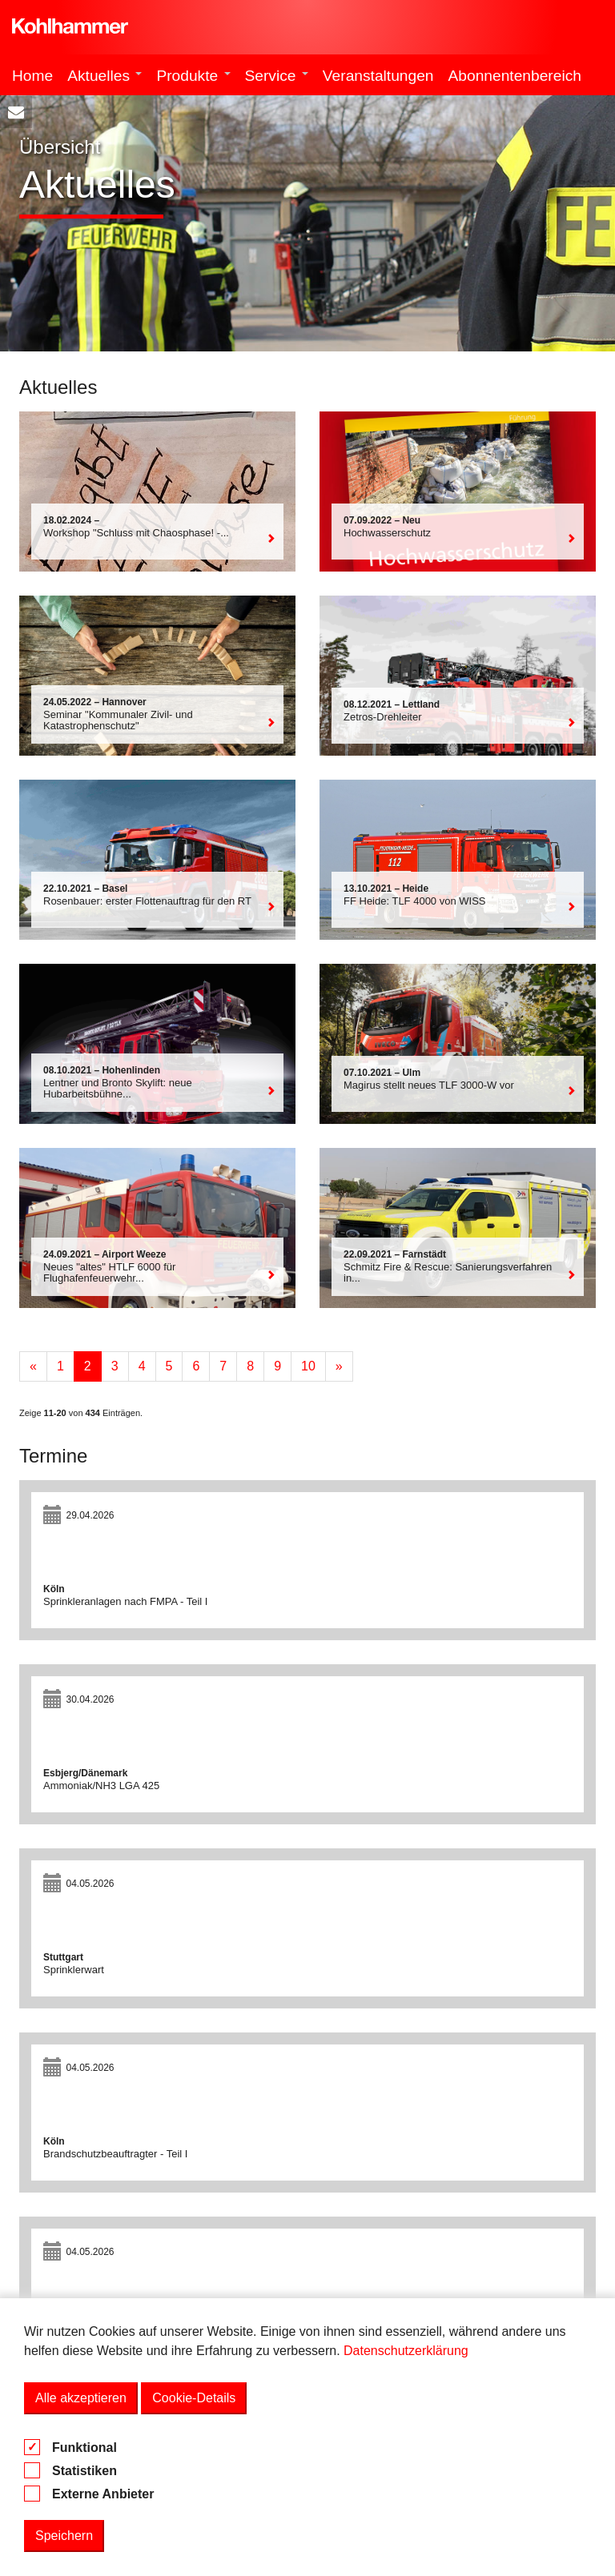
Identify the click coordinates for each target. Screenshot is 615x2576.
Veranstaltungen (378, 75)
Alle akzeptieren (81, 2398)
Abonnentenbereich (514, 75)
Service (276, 75)
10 (308, 1366)
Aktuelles (104, 75)
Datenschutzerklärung (406, 2350)
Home (32, 75)
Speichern (64, 2535)
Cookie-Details (193, 2398)
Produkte (193, 75)
